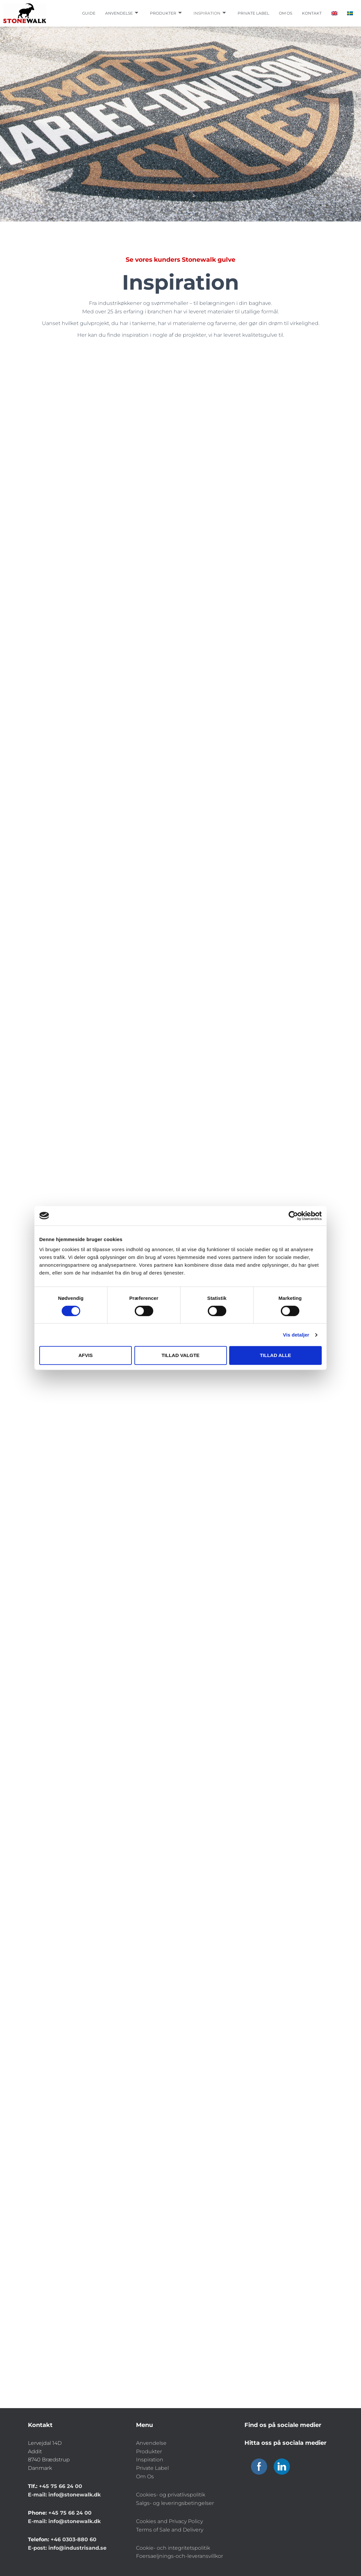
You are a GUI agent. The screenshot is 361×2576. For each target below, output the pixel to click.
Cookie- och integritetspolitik (173, 2548)
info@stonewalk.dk (74, 2495)
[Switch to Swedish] (350, 13)
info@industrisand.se (77, 2548)
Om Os (145, 2476)
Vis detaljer (296, 1335)
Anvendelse (121, 13)
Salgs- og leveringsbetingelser (175, 2503)
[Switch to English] (334, 13)
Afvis (85, 1355)
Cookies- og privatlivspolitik (170, 2495)
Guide (88, 13)
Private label (253, 13)
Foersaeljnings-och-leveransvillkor (179, 2556)
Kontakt (312, 13)
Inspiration (209, 13)
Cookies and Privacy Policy (169, 2521)
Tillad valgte (180, 1355)
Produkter (166, 13)
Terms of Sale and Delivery (169, 2530)
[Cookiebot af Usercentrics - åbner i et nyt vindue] (293, 1216)
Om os (285, 13)
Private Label (152, 2468)
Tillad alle (275, 1355)
